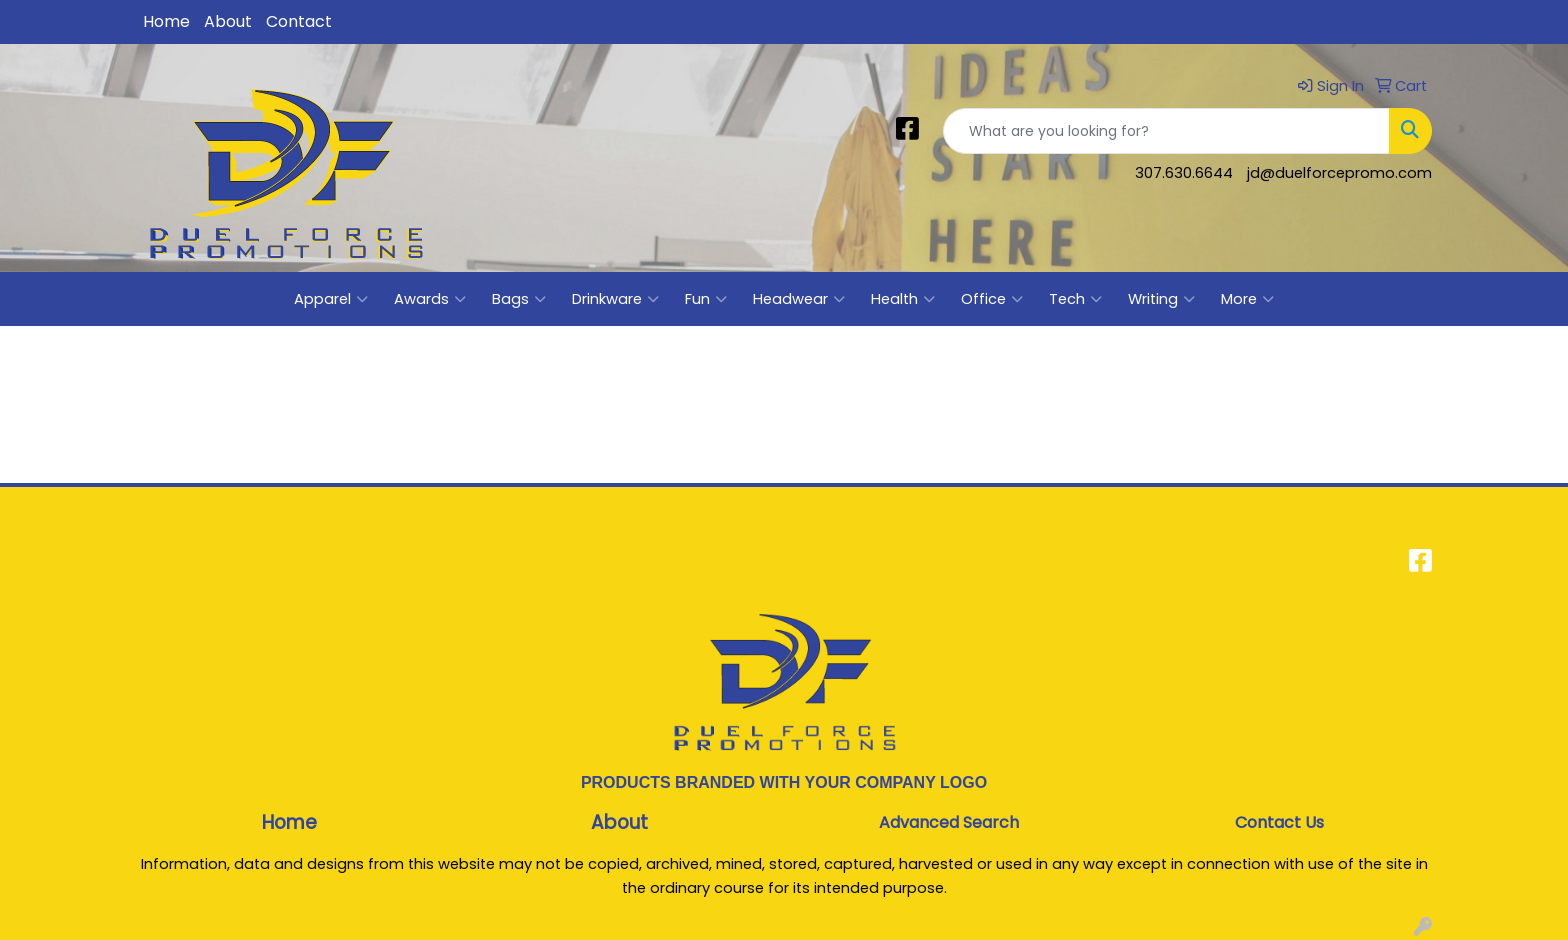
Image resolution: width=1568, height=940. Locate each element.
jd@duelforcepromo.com (1339, 173)
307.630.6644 (1184, 173)
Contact (299, 21)
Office (992, 299)
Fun (706, 299)
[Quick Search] (1166, 131)
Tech (1075, 299)
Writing (1161, 299)
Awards (430, 299)
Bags (519, 299)
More (1247, 299)
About (228, 21)
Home (166, 21)
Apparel (331, 299)
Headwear (799, 299)
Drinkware (615, 299)
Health (903, 299)
